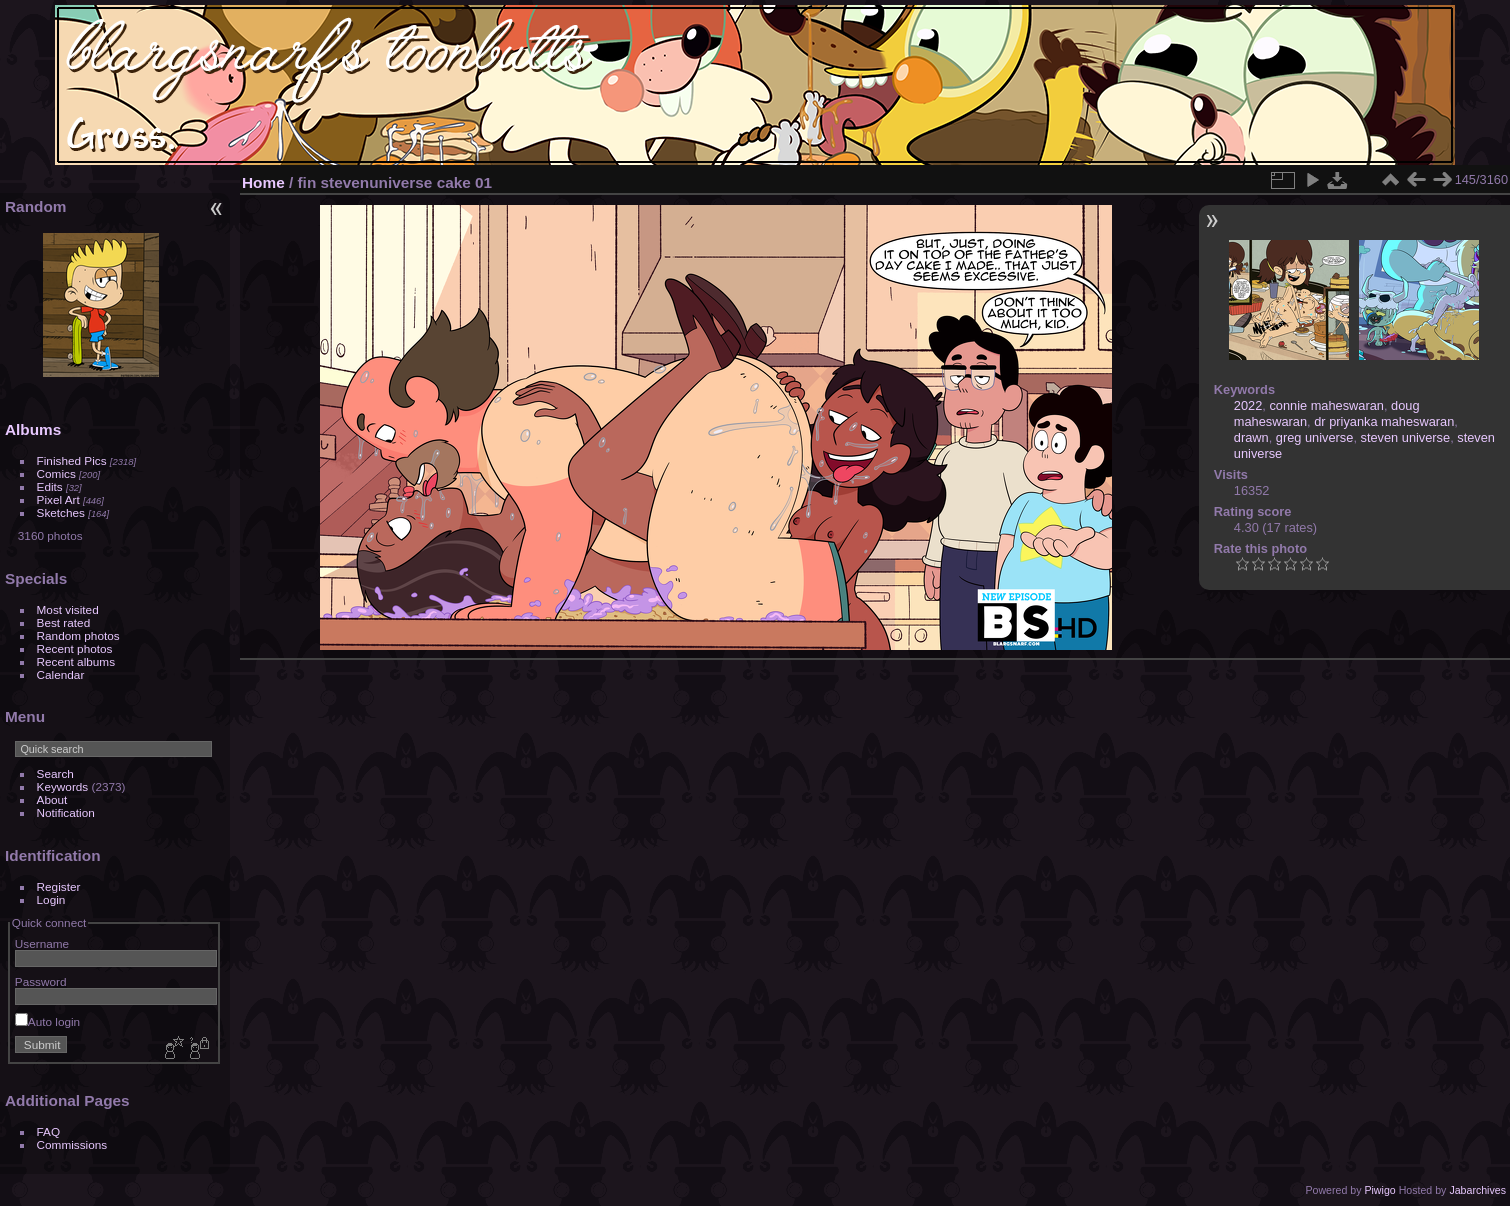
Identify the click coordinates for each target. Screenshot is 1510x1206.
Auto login (47, 1021)
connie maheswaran (1326, 405)
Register (59, 886)
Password (41, 981)
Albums (33, 429)
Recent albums (76, 661)
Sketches (61, 512)
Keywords (63, 786)
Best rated (64, 622)
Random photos (78, 635)
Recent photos (75, 648)
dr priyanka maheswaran (1384, 421)
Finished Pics (72, 460)
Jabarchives (1477, 1190)
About (52, 799)
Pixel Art (58, 499)
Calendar (61, 674)
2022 (1248, 405)
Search (55, 773)
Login (51, 899)
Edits (50, 486)
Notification (66, 812)
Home (263, 182)
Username (42, 943)
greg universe (1315, 437)
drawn (1251, 437)
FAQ (49, 1131)
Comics (56, 473)
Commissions (72, 1144)
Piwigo (1379, 1190)
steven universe (1406, 437)
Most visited (68, 609)
